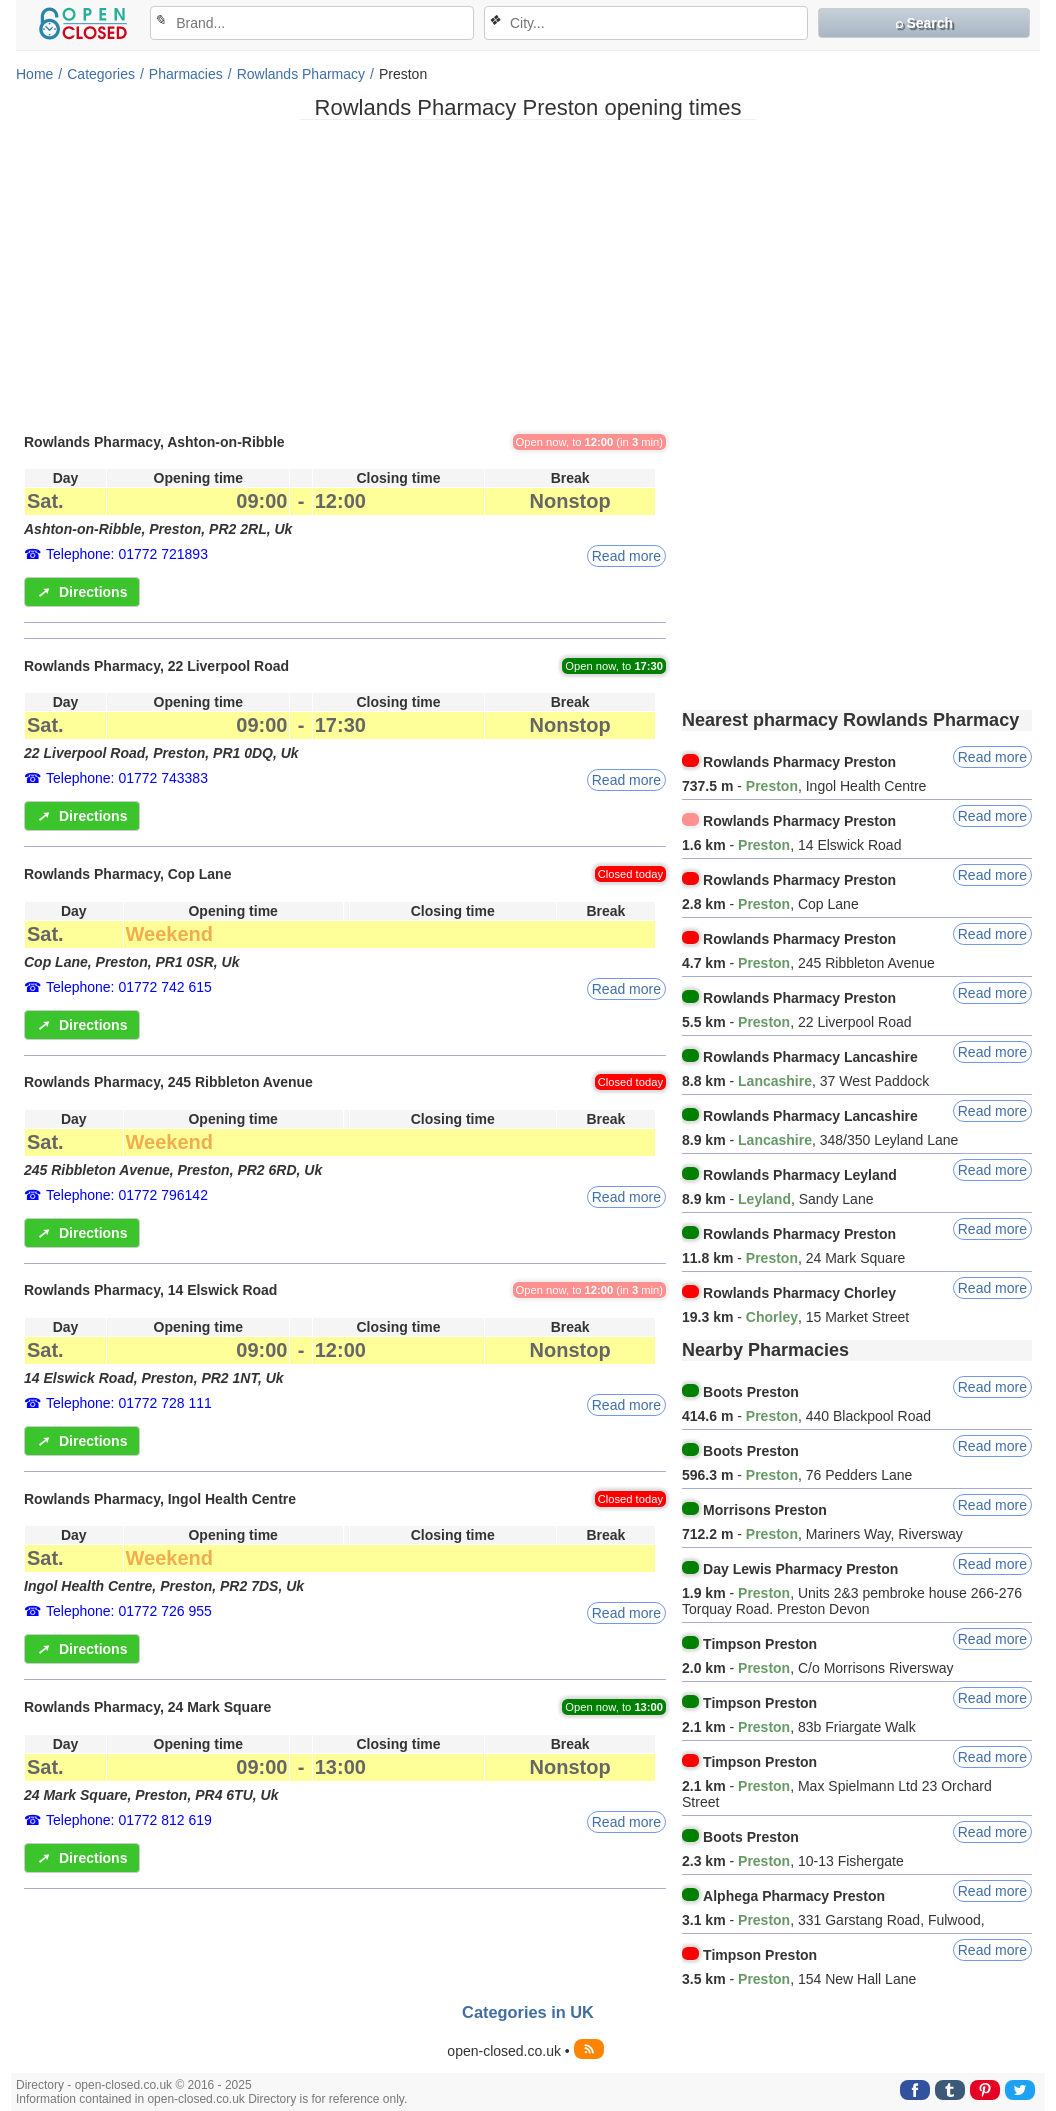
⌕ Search (924, 23)
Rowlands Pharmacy (301, 74)
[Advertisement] (528, 275)
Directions (82, 592)
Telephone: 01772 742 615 (129, 987)
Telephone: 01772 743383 (127, 778)
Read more (626, 556)
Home (34, 74)
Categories (101, 74)
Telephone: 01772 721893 (127, 554)
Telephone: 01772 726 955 (129, 1611)
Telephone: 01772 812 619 (129, 1820)
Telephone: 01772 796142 (127, 1195)
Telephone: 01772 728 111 (129, 1403)
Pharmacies (186, 74)
